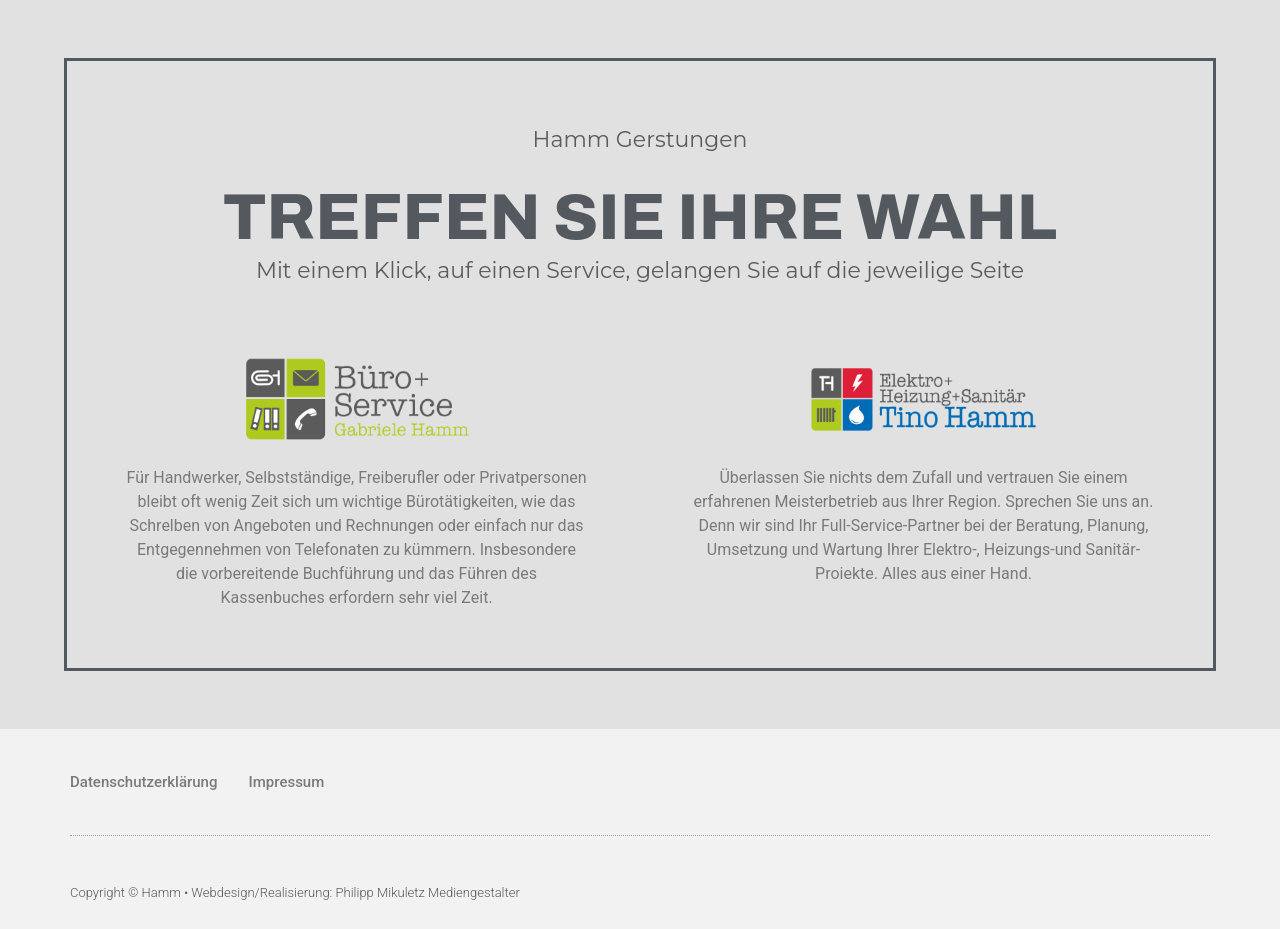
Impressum (286, 782)
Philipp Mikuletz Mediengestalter (428, 892)
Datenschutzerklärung (143, 782)
